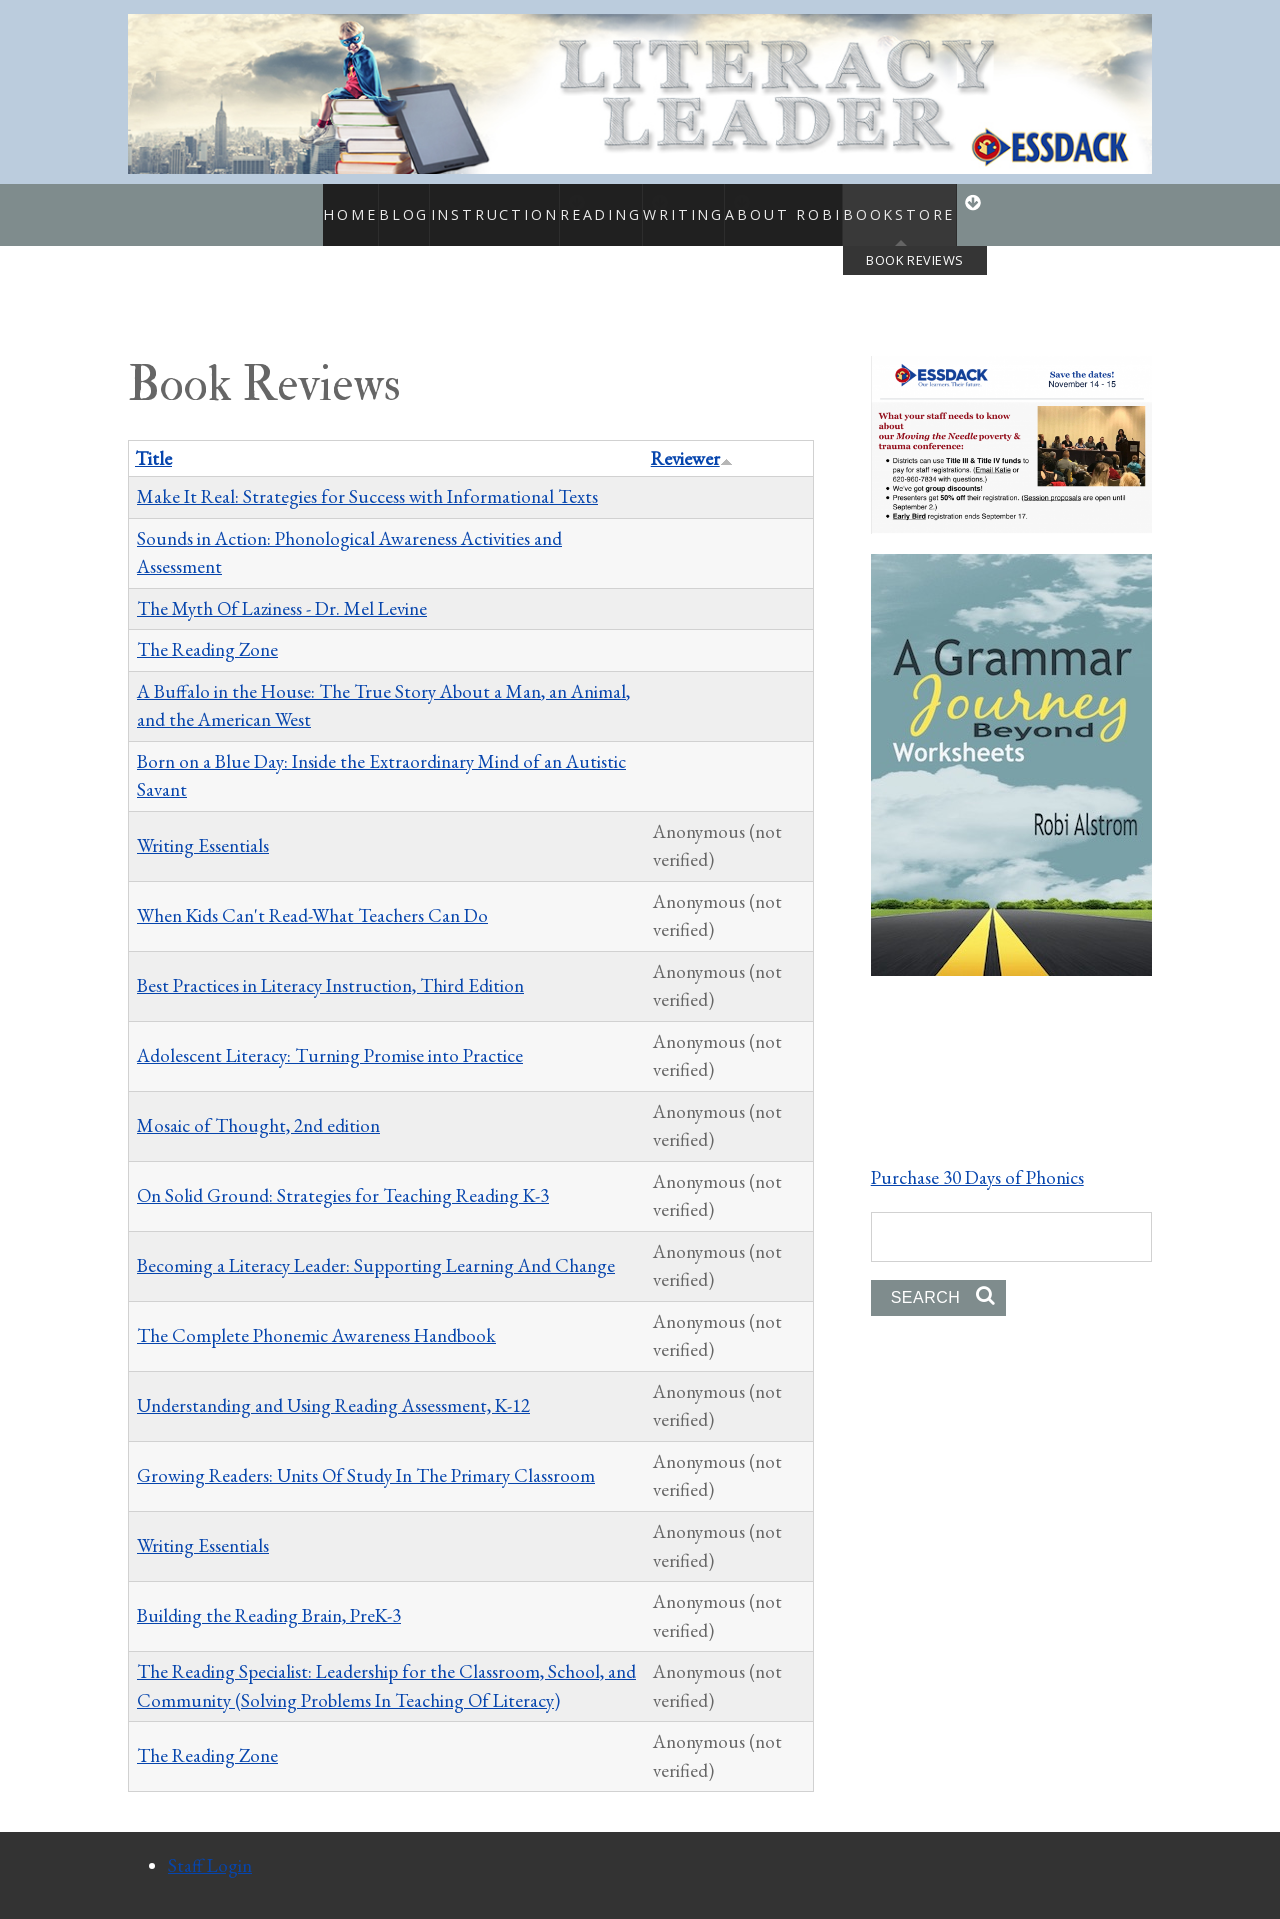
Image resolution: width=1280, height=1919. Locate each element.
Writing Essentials (203, 823)
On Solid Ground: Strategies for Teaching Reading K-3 (343, 1174)
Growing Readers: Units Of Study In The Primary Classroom (366, 1454)
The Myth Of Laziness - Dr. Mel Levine (282, 586)
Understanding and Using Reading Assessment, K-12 (333, 1384)
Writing (700, 204)
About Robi (818, 204)
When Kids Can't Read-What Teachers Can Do (312, 893)
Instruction (461, 204)
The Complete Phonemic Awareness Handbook (316, 1314)
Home (305, 204)
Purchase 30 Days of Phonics (977, 1155)
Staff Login (210, 1844)
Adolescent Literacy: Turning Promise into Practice (330, 1034)
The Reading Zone (207, 628)
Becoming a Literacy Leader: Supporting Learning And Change (376, 1244)
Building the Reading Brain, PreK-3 (269, 1594)
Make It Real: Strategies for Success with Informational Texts (367, 475)
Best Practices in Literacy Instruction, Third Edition (330, 963)
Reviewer (692, 436)
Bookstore (929, 204)
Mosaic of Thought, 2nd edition (258, 1104)
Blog (370, 204)
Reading (589, 204)
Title (153, 436)
